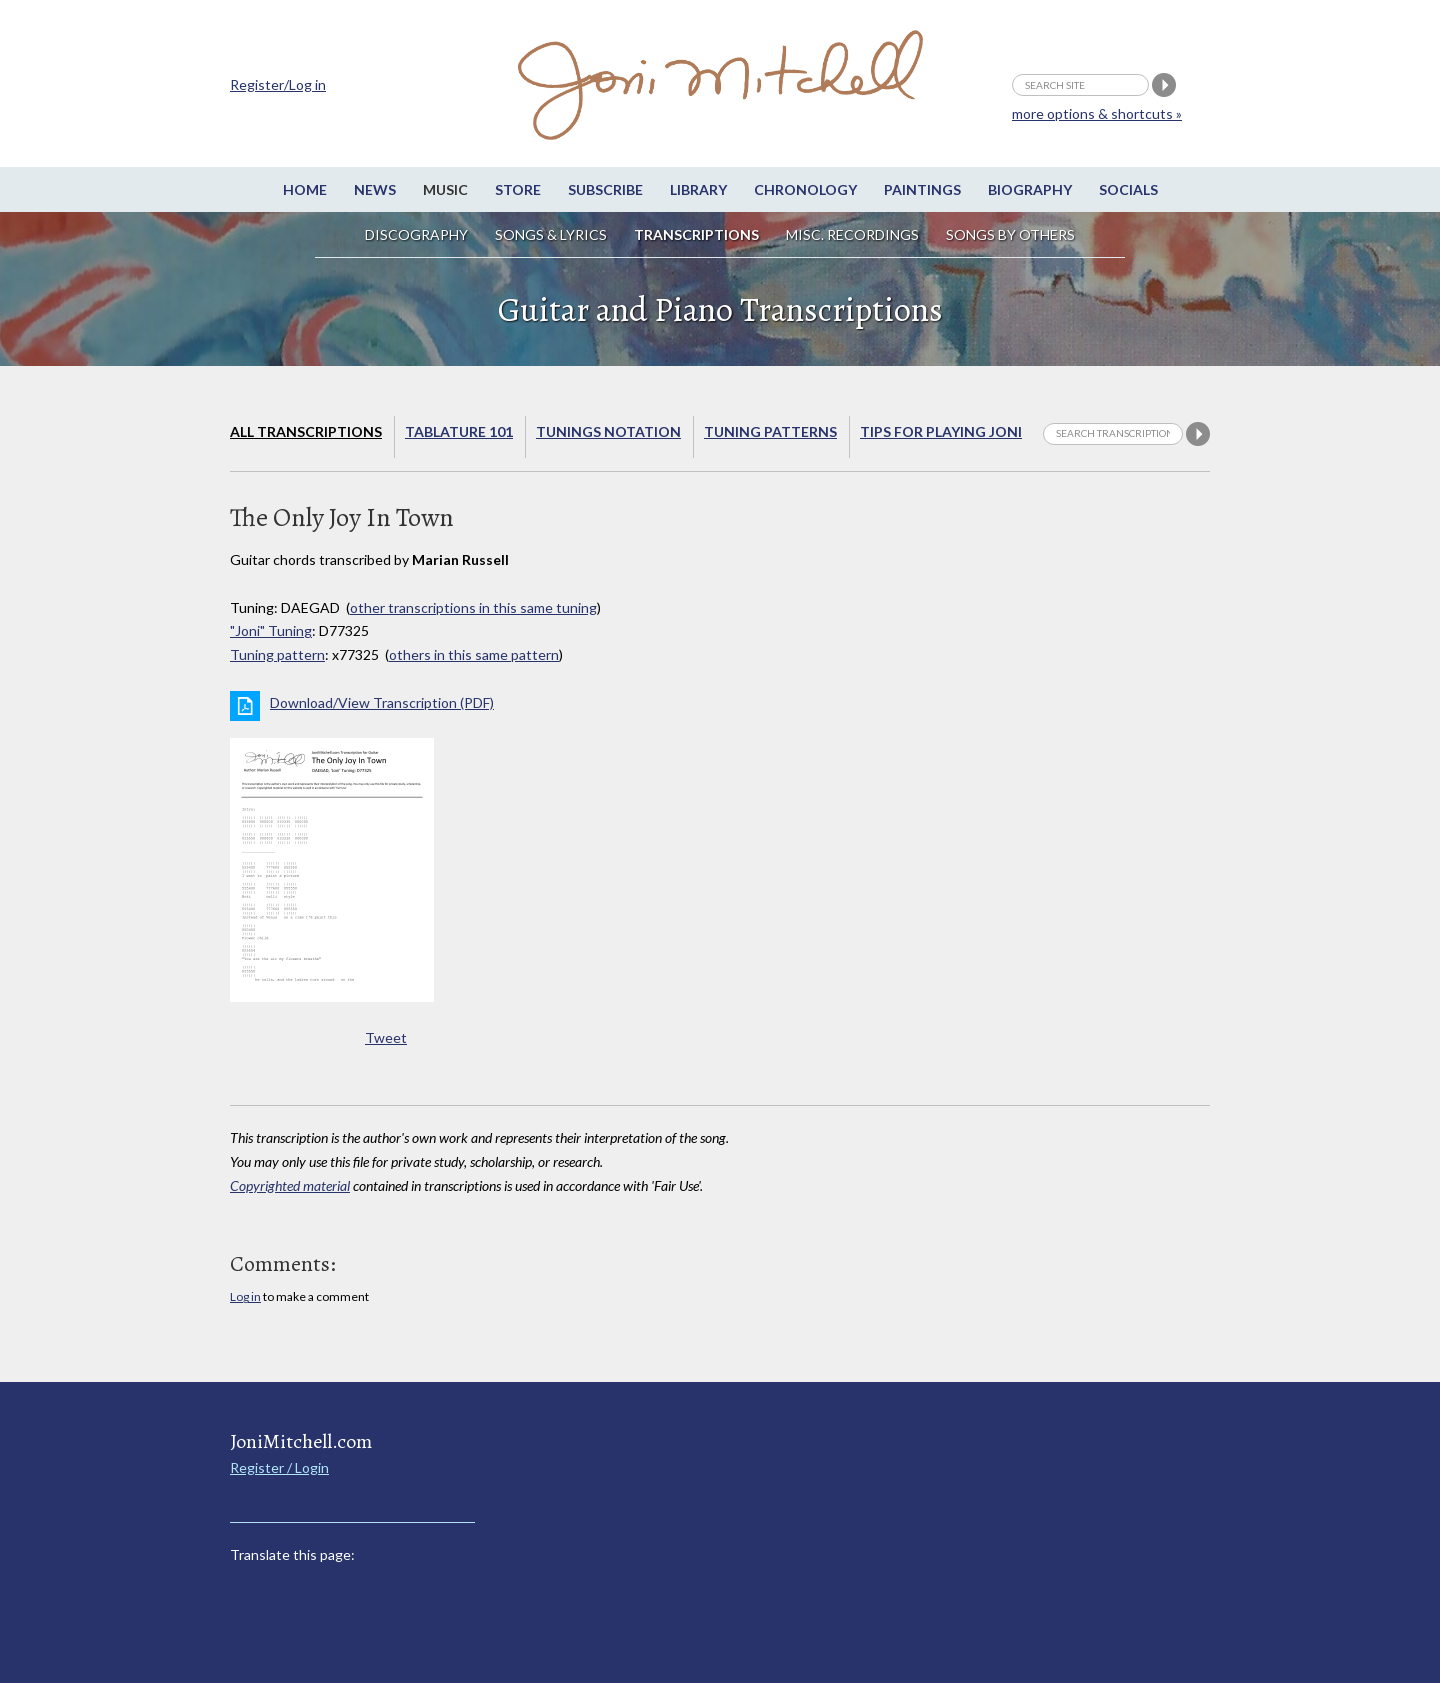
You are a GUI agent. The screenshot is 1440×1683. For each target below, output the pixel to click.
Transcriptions (696, 234)
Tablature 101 (459, 431)
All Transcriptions (306, 431)
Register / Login (279, 1467)
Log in (245, 1296)
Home (305, 189)
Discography (416, 234)
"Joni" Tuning (271, 630)
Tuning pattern (277, 654)
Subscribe (605, 189)
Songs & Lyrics (551, 234)
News (375, 189)
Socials (1128, 189)
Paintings (922, 189)
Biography (1030, 189)
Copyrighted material (290, 1185)
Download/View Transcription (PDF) (382, 702)
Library (698, 189)
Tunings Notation (608, 431)
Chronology (805, 189)
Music (445, 189)
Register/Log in (278, 84)
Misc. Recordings (854, 234)
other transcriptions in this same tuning (473, 607)
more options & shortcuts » (1097, 113)
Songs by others (1010, 234)
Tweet (386, 1037)
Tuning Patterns (770, 431)
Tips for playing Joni (941, 431)
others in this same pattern (474, 654)
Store (518, 189)
